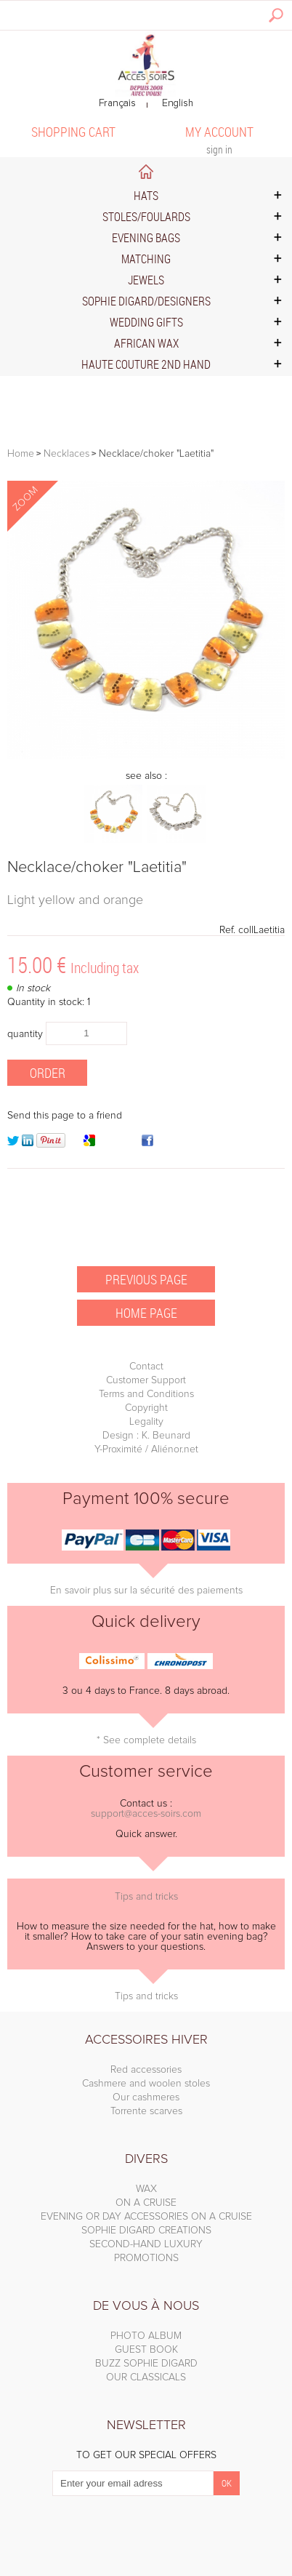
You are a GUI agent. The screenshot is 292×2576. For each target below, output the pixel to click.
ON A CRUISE (146, 2203)
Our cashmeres (146, 2097)
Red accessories (146, 2070)
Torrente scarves (146, 2111)
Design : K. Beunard (146, 1436)
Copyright (146, 1408)
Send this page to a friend (64, 1116)
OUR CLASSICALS (146, 2377)
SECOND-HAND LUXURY (146, 2244)
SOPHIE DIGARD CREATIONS (146, 2230)
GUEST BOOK (146, 2350)
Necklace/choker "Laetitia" (97, 868)
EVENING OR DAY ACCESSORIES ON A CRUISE (146, 2217)
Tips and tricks (146, 1897)
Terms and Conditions (146, 1394)
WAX (146, 2189)
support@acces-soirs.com (146, 1814)
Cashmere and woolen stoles (146, 2084)
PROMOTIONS (146, 2258)
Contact (146, 1366)
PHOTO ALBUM (146, 2336)
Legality (146, 1422)
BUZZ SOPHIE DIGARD (146, 2364)
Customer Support (146, 1380)
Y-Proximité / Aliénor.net (146, 1449)
